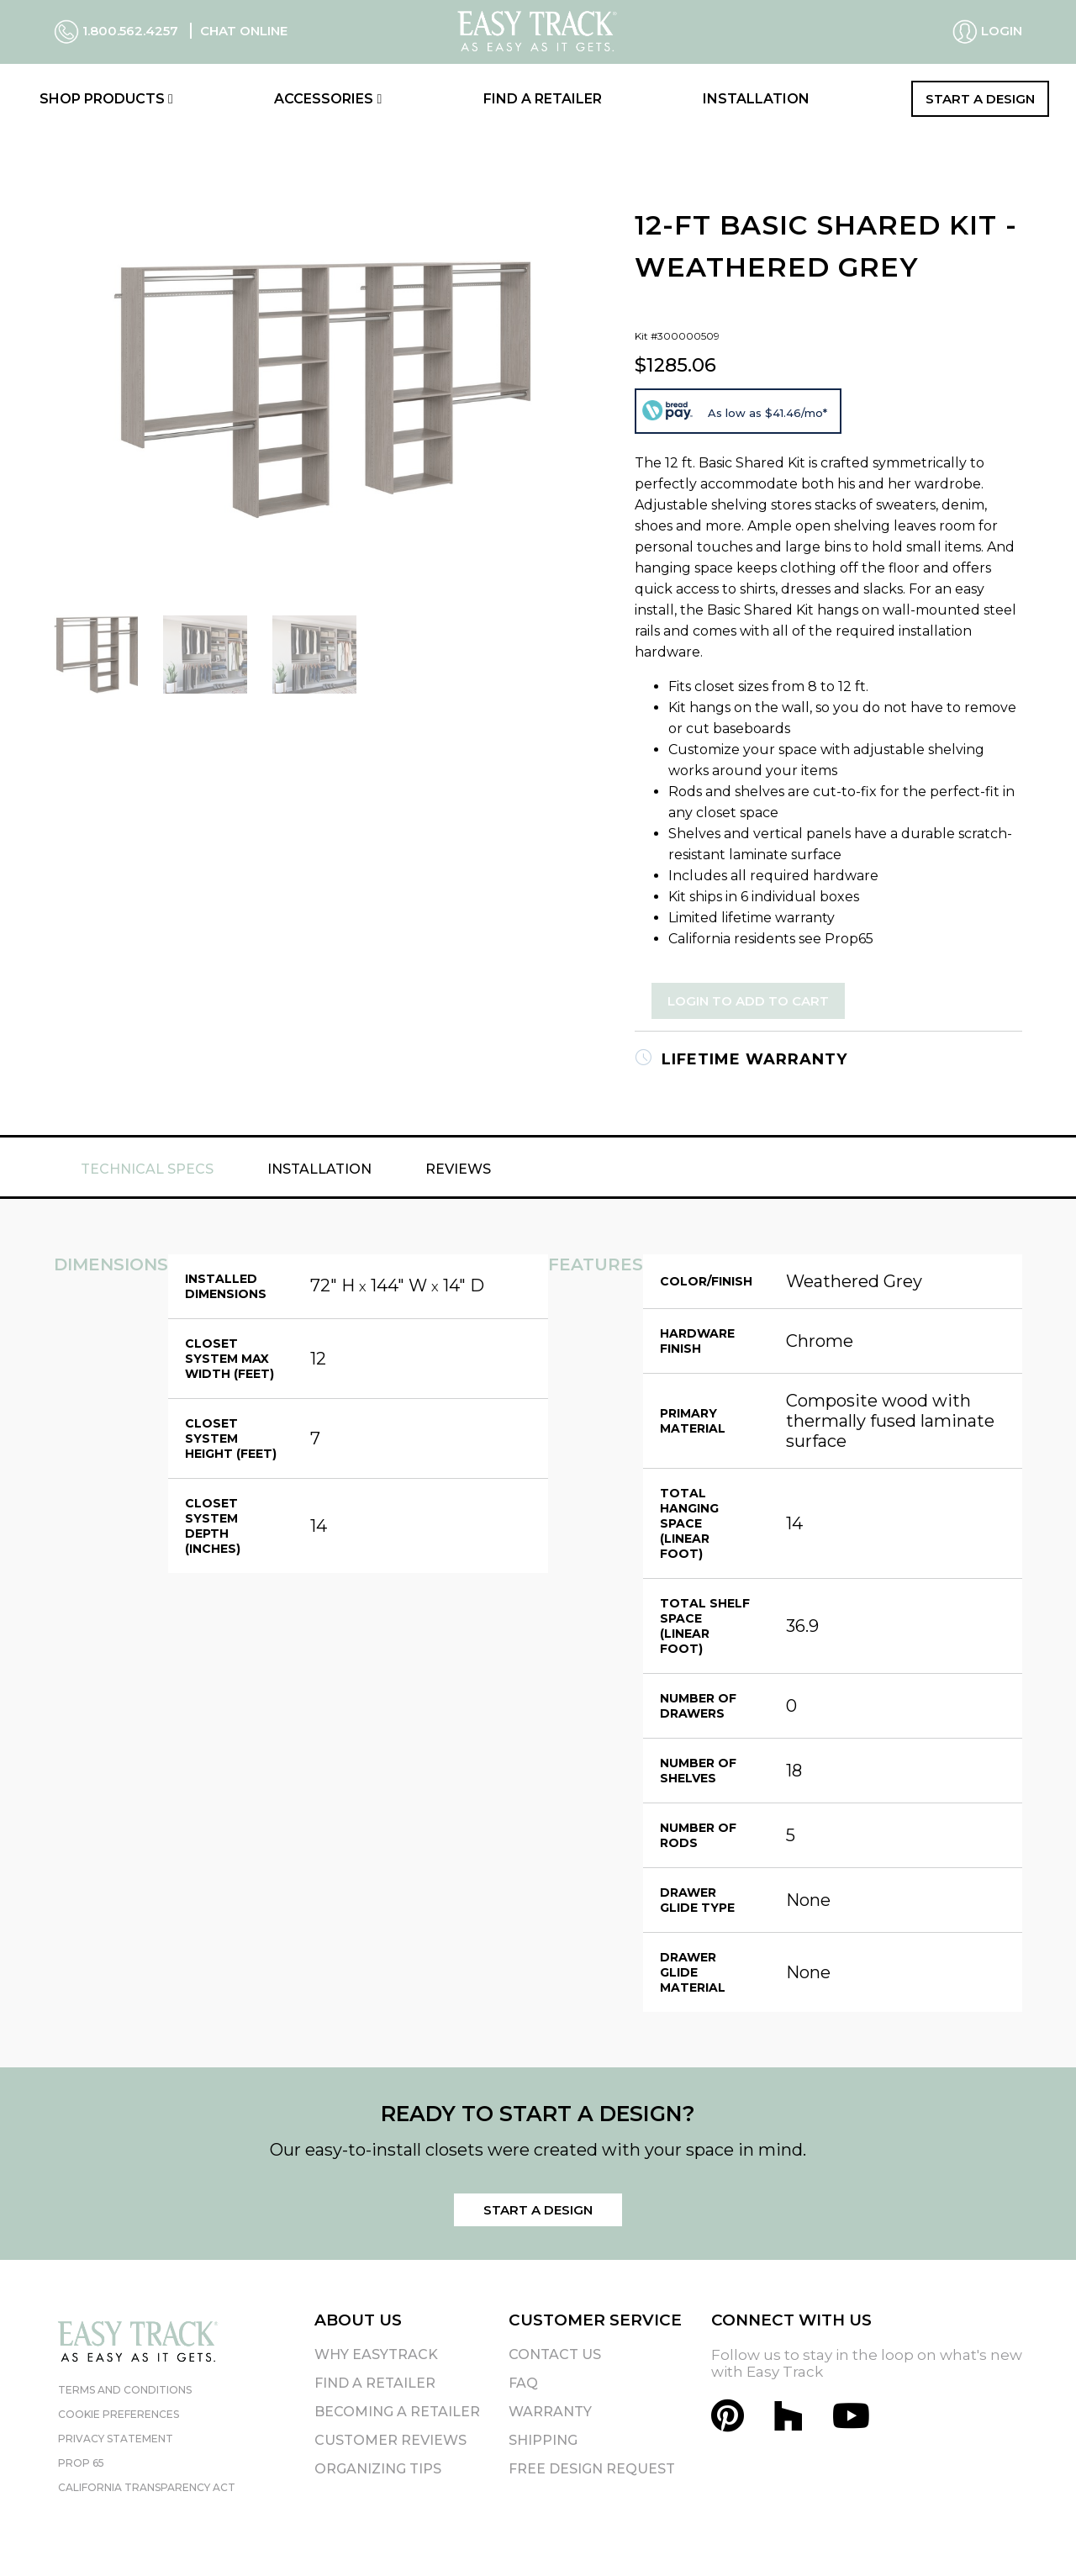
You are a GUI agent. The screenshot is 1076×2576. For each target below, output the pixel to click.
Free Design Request (592, 2469)
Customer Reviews (390, 2440)
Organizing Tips (377, 2469)
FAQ (523, 2383)
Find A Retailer (374, 2383)
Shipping (543, 2440)
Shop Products (106, 99)
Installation (756, 99)
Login (987, 32)
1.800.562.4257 (118, 31)
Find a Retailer (542, 99)
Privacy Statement (115, 2438)
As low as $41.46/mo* (767, 413)
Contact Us (555, 2354)
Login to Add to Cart (748, 1001)
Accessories (328, 99)
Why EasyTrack (376, 2354)
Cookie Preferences (118, 2414)
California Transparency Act (146, 2487)
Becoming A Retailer (397, 2412)
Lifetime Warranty (741, 1059)
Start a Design (980, 99)
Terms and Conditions (125, 2389)
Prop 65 (81, 2463)
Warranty (550, 2412)
